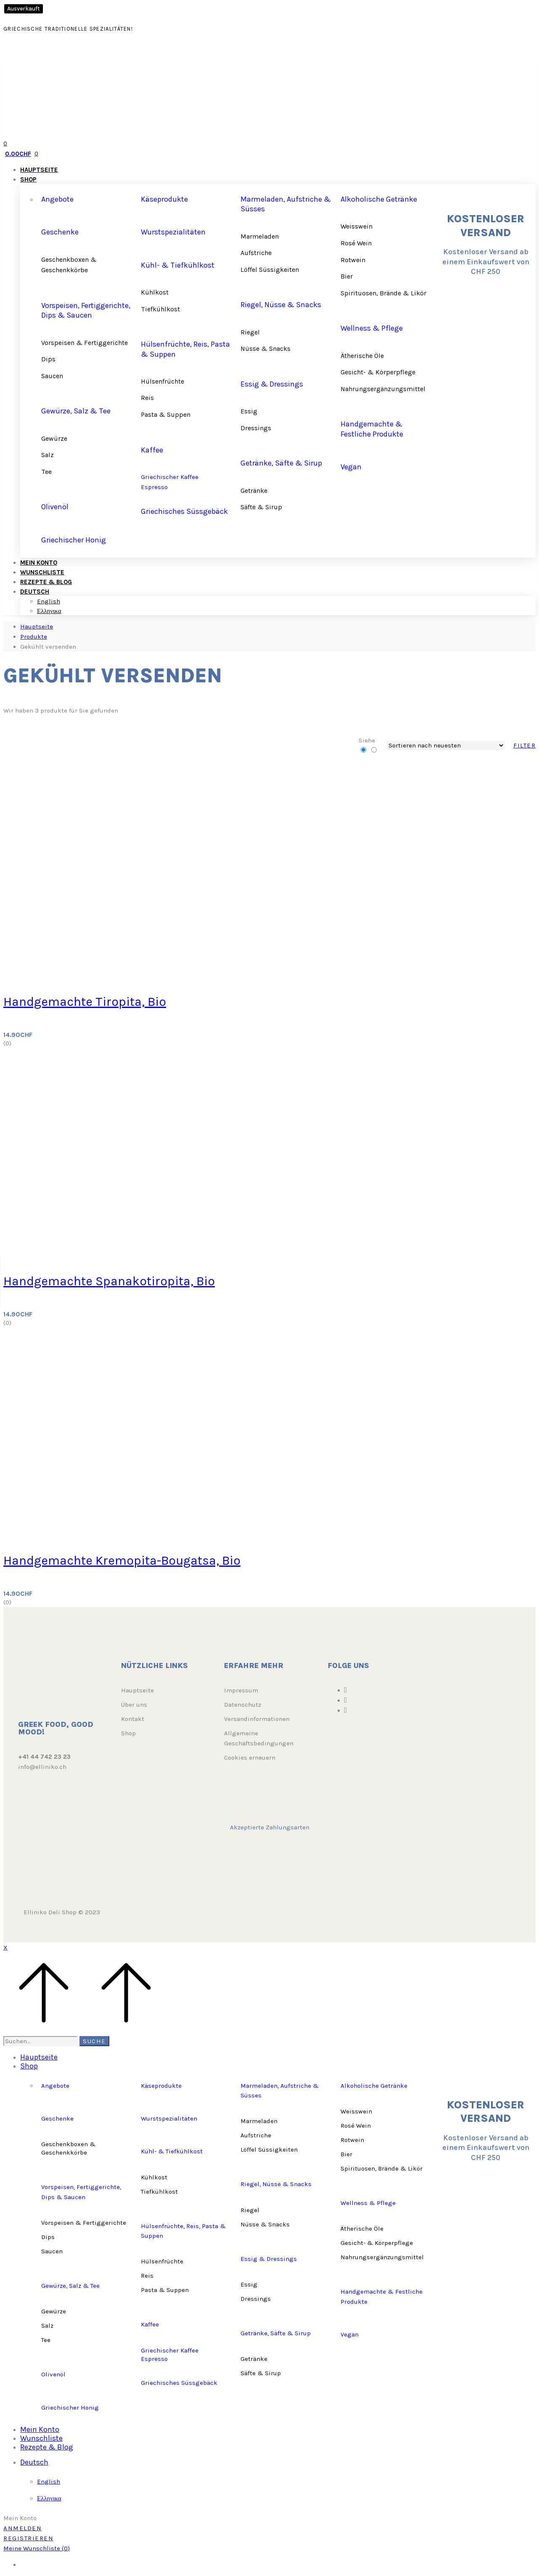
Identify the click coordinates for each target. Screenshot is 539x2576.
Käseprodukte (164, 199)
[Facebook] (345, 1690)
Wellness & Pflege (372, 328)
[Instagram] (345, 1700)
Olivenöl (55, 506)
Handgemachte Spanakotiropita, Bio (109, 1281)
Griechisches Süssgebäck (184, 511)
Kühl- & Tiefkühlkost (177, 265)
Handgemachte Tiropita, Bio (84, 1001)
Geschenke (60, 232)
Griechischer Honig (73, 540)
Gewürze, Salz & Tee (76, 411)
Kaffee (152, 450)
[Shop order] (445, 745)
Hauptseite (36, 626)
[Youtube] (345, 1710)
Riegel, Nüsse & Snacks (280, 304)
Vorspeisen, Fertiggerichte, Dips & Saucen (85, 310)
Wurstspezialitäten (173, 232)
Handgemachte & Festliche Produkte (372, 428)
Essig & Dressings (271, 384)
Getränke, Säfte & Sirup (281, 463)
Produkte (33, 636)
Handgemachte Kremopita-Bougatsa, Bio (121, 1560)
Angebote (57, 199)
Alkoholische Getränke (379, 199)
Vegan (351, 466)
